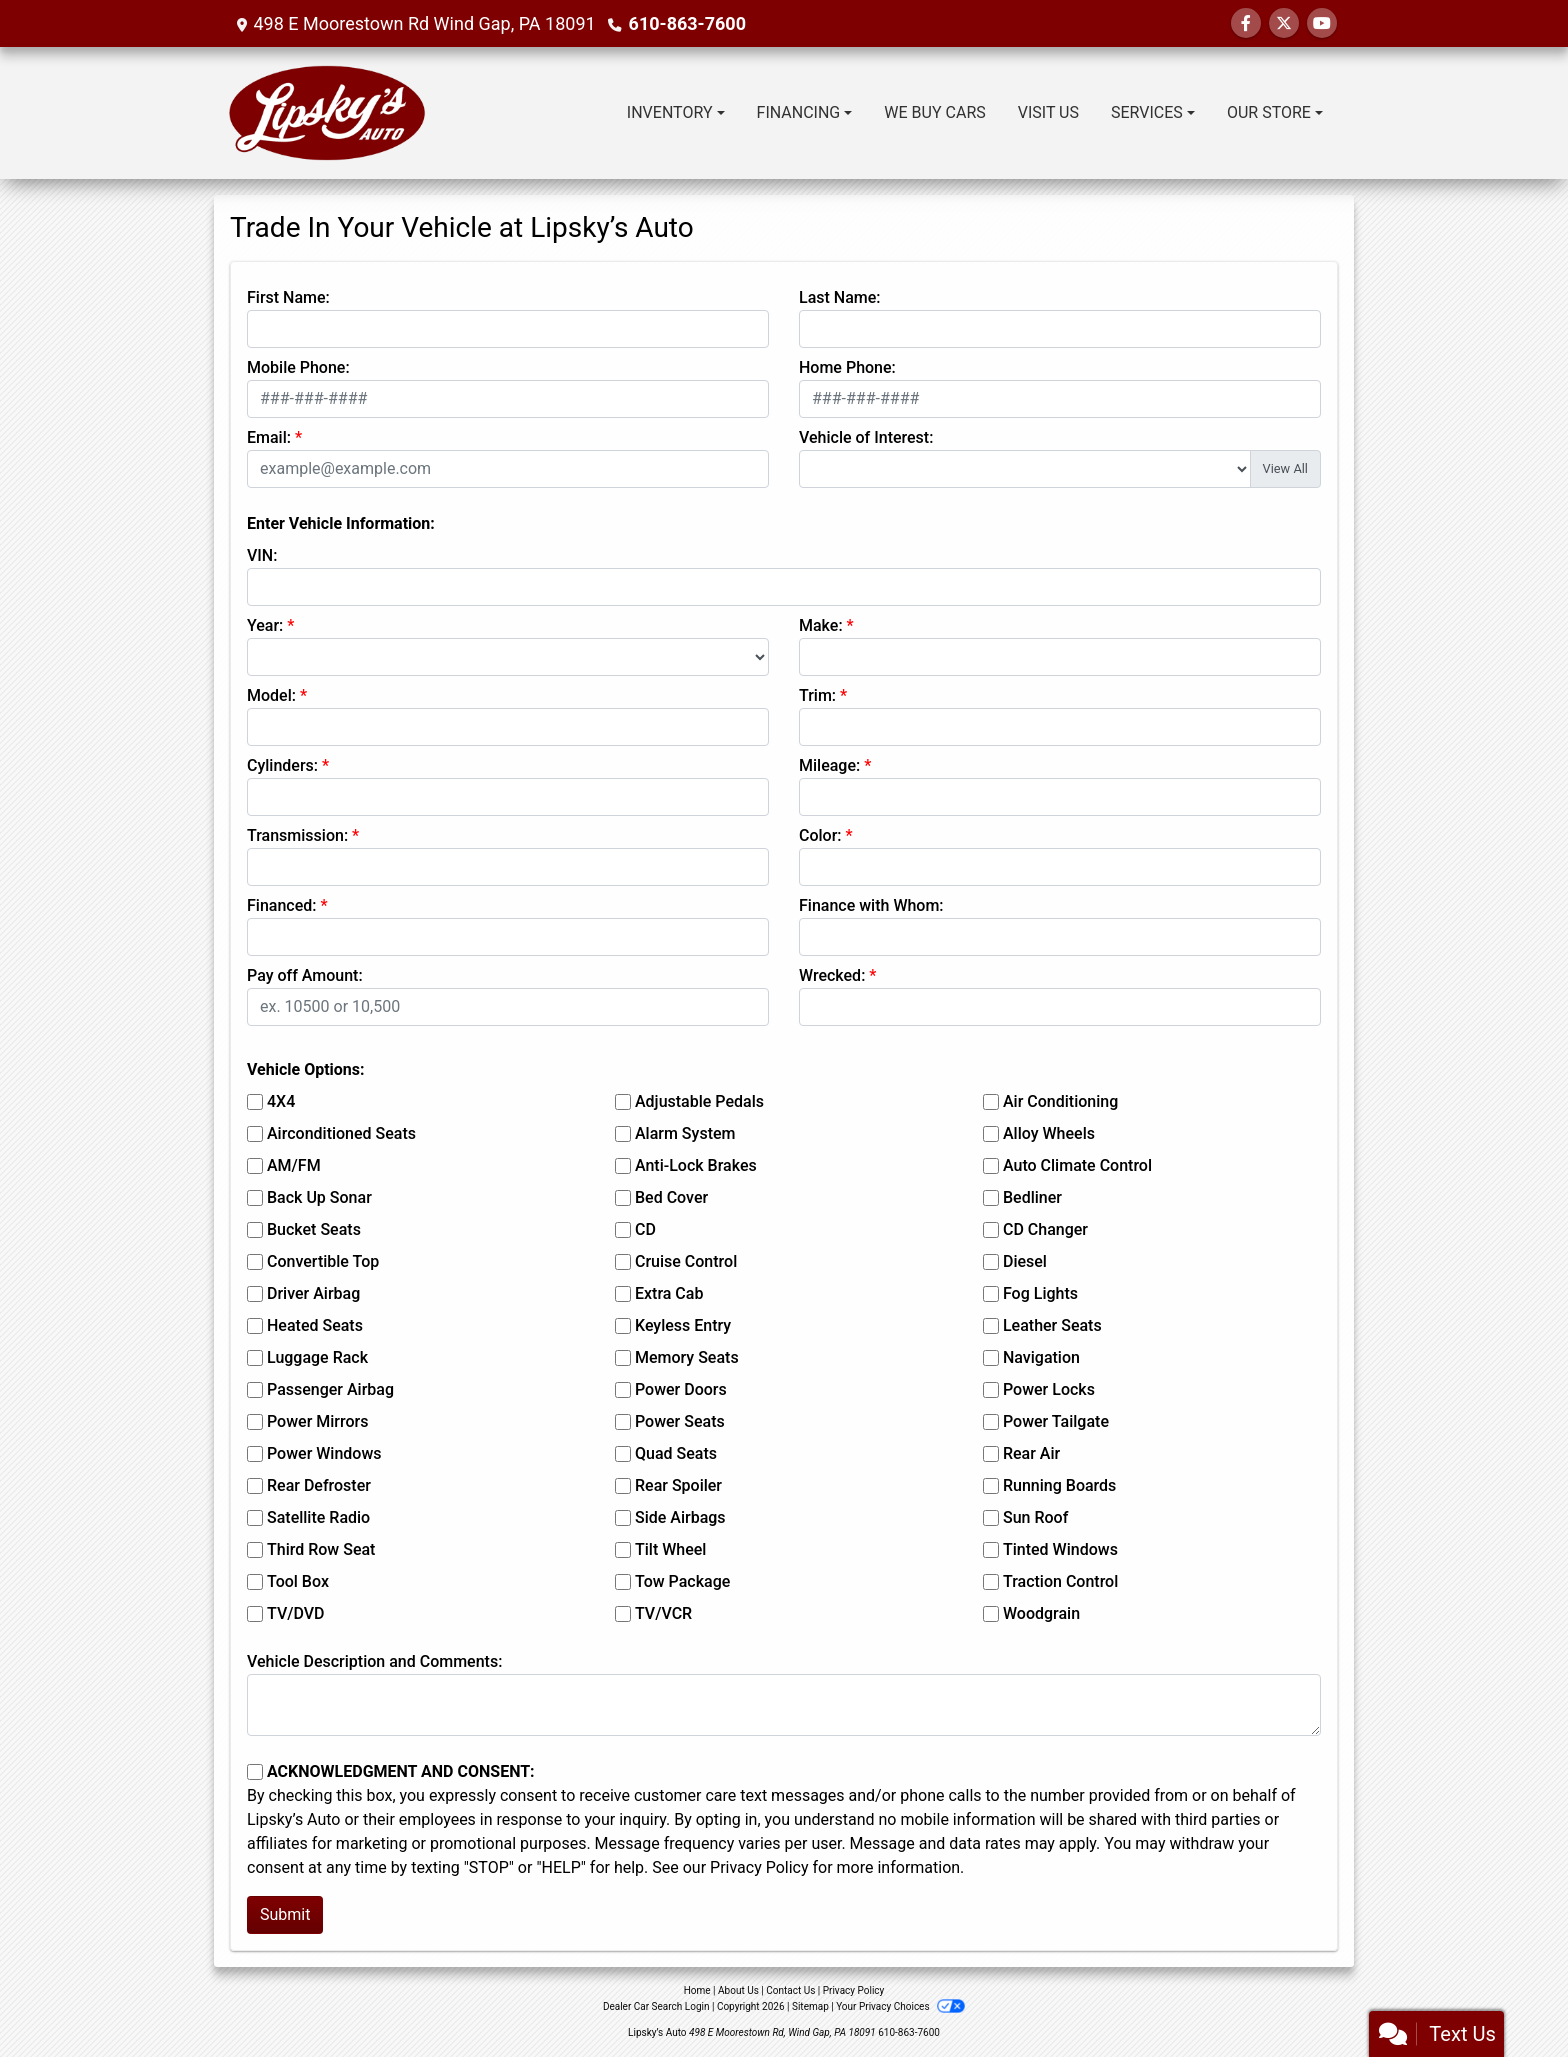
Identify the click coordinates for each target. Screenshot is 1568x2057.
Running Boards (1059, 1485)
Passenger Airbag (330, 1389)
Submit (285, 1914)
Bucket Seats (314, 1229)
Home (697, 1990)
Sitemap (810, 2006)
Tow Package (682, 1581)
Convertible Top (323, 1261)
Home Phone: (847, 367)
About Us (738, 1990)
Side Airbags (680, 1517)
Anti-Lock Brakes (696, 1165)
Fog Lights (1040, 1293)
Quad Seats (676, 1453)
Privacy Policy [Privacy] (854, 1990)
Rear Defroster (319, 1485)
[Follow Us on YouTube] (1322, 23)
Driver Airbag (313, 1293)
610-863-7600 (687, 23)
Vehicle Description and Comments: (374, 1661)
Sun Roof (1035, 1517)
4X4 (281, 1101)
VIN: (262, 555)
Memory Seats (687, 1357)
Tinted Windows (1060, 1549)
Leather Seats (1052, 1325)
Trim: (817, 695)
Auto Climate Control (1077, 1165)
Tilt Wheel (670, 1549)
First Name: (288, 297)
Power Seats (680, 1421)
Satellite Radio (318, 1517)
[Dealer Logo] (327, 113)
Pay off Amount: (305, 975)
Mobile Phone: (298, 367)
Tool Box (298, 1581)
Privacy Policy (759, 1867)
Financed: (281, 905)
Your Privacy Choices (900, 2006)
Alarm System (685, 1133)
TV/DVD (296, 1613)
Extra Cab (669, 1293)
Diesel (1025, 1261)
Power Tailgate (1056, 1421)
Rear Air (1031, 1453)
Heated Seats (315, 1325)
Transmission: (297, 835)
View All (1285, 468)
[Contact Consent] (255, 1772)
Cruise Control (686, 1261)
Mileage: (829, 765)
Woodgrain (1041, 1613)
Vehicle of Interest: (866, 437)
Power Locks (1049, 1389)
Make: (821, 625)
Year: (265, 625)
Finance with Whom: (871, 905)
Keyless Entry (683, 1325)
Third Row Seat (321, 1549)
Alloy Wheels (1049, 1133)
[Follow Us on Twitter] (1284, 23)
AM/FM (294, 1165)
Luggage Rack (317, 1357)
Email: (269, 437)
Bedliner (1032, 1197)
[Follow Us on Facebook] (1246, 23)
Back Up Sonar (319, 1197)
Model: (271, 695)
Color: (820, 835)
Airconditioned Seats (341, 1133)
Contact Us (790, 1990)
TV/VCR (663, 1613)
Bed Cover (671, 1197)
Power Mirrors (317, 1421)
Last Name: (840, 297)
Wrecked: (832, 975)
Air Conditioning (1060, 1101)
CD (645, 1229)
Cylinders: (282, 765)
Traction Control (1060, 1581)
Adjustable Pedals (699, 1101)
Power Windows (324, 1453)
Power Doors (681, 1389)
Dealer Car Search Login (656, 2006)
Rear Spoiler (678, 1485)
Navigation (1041, 1357)
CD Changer (1045, 1229)
